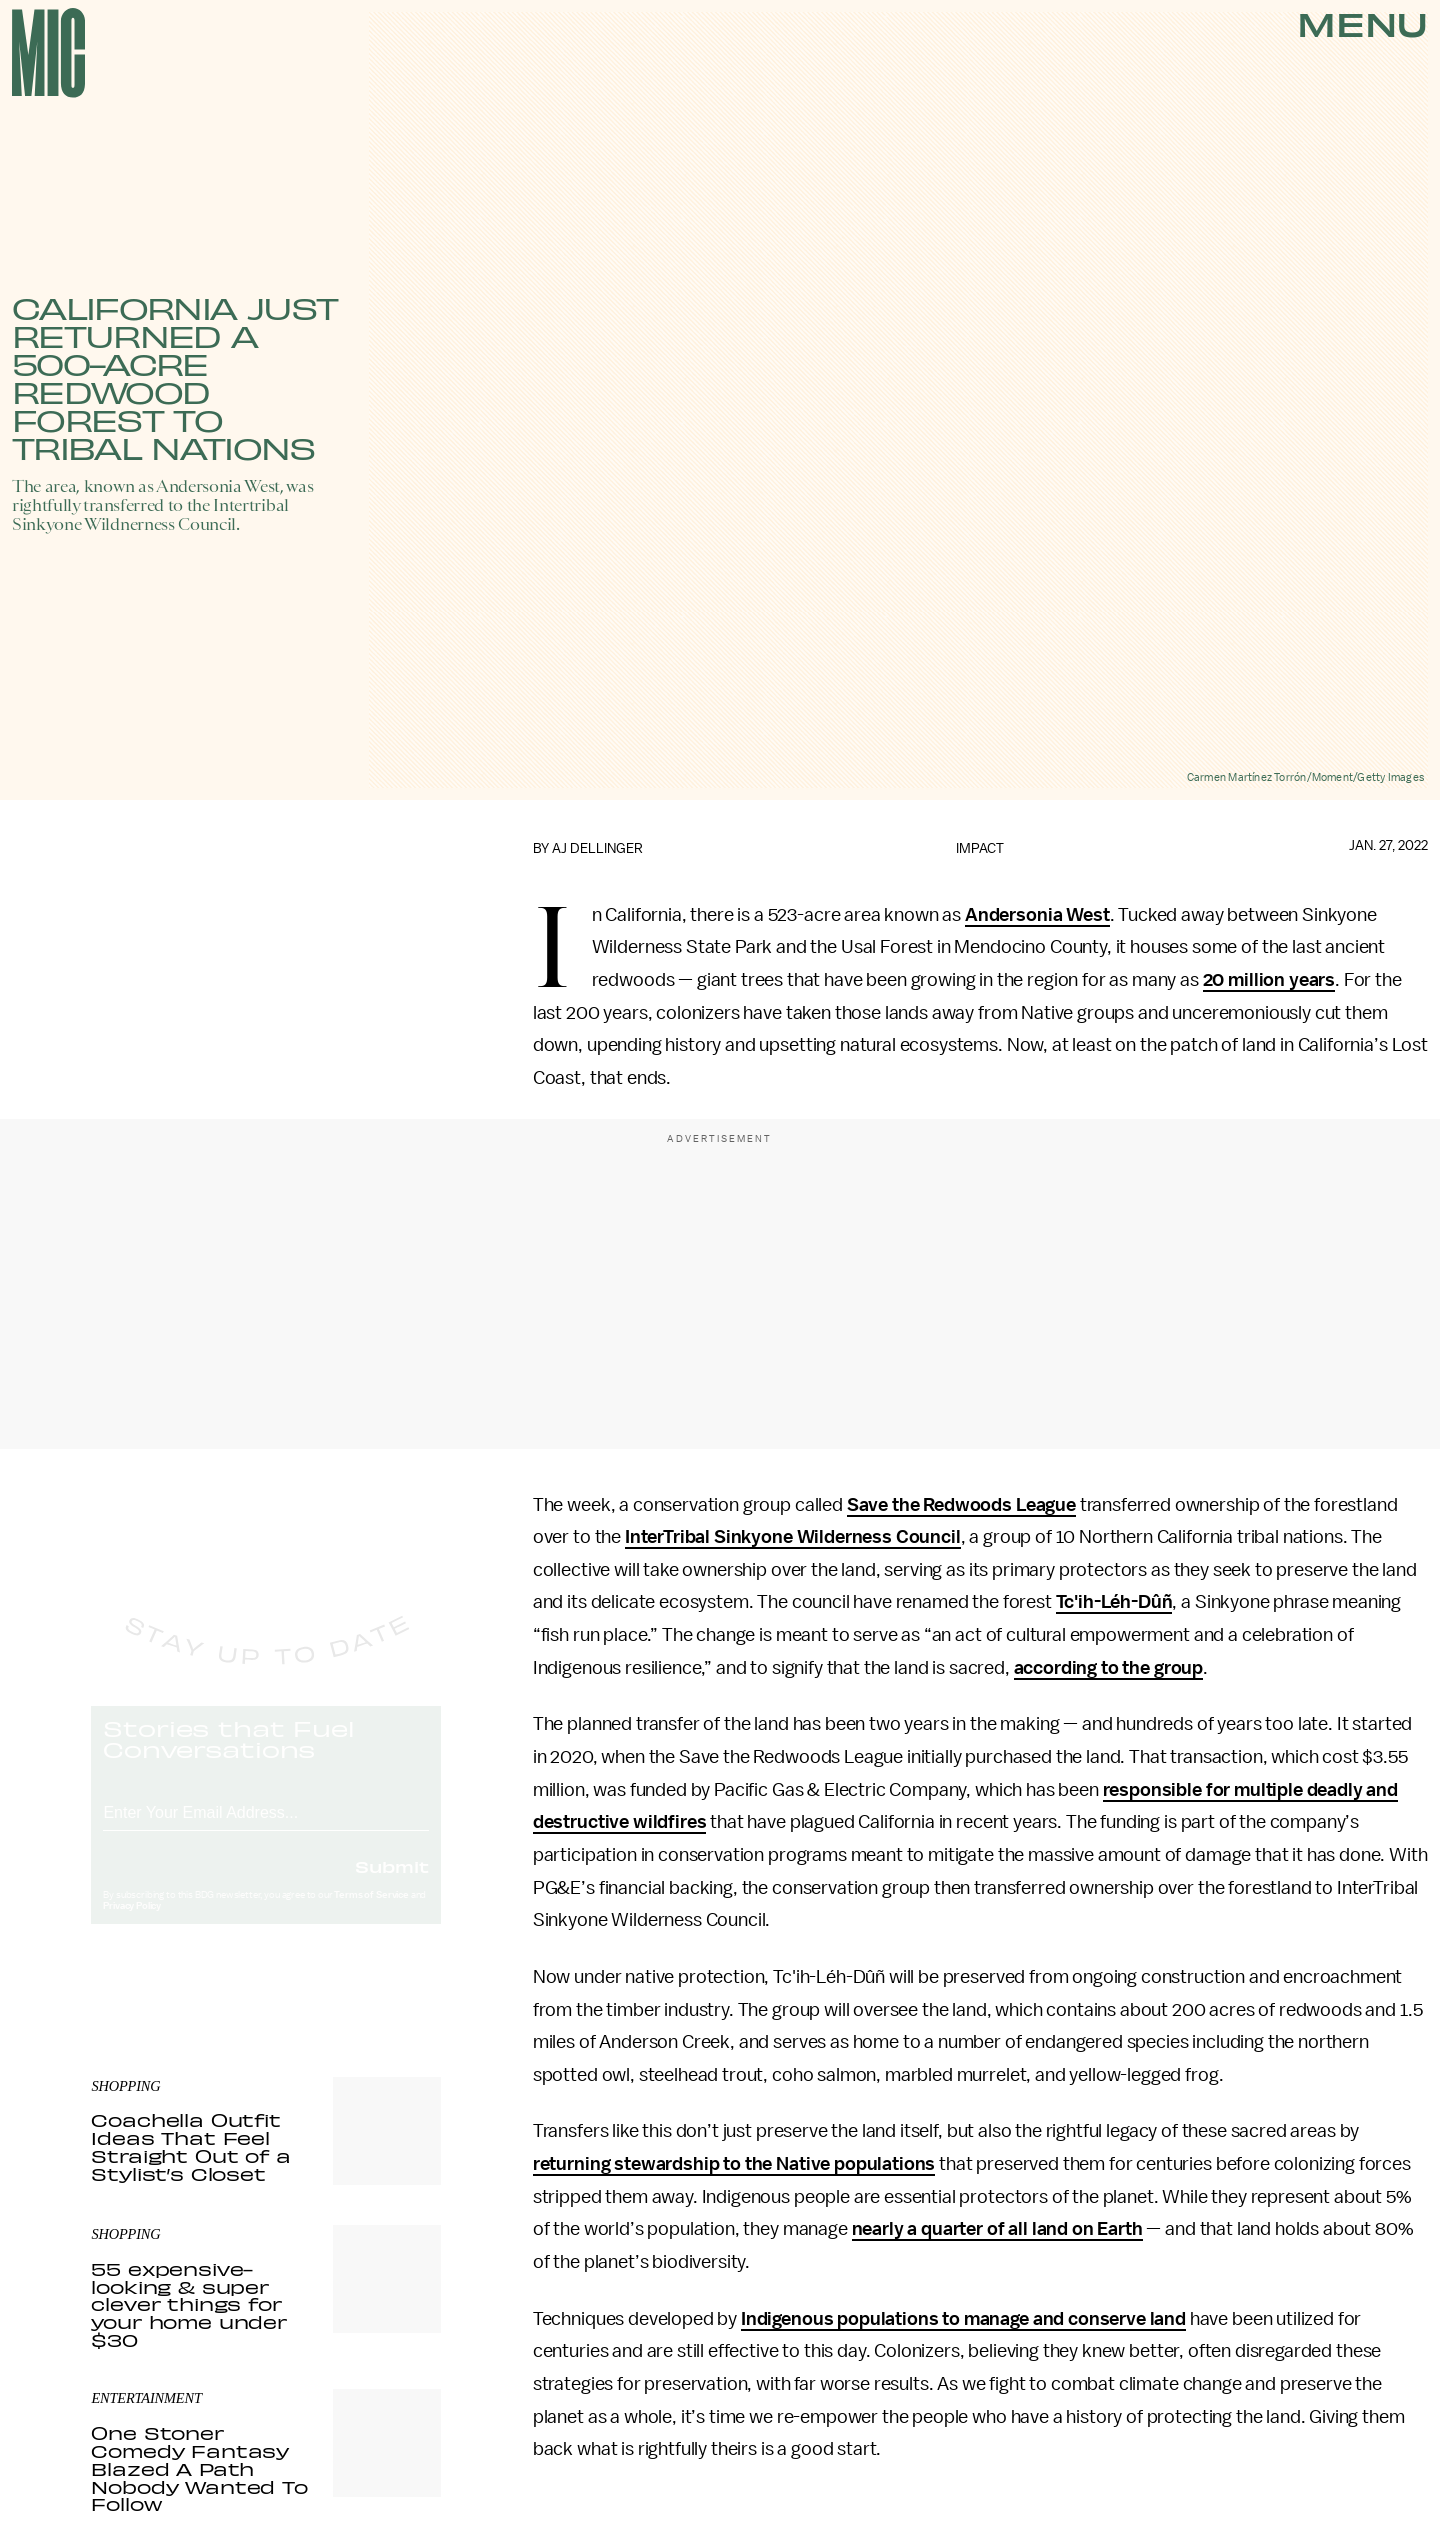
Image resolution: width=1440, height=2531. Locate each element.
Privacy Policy (132, 1925)
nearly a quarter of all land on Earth (997, 2229)
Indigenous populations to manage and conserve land (963, 2319)
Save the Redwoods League (961, 1505)
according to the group (1108, 1668)
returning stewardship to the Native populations (734, 2164)
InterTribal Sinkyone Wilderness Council (793, 1537)
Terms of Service (371, 1914)
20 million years (1269, 980)
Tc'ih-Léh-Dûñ (1114, 1602)
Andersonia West (1037, 915)
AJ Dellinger (597, 848)
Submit (392, 1885)
